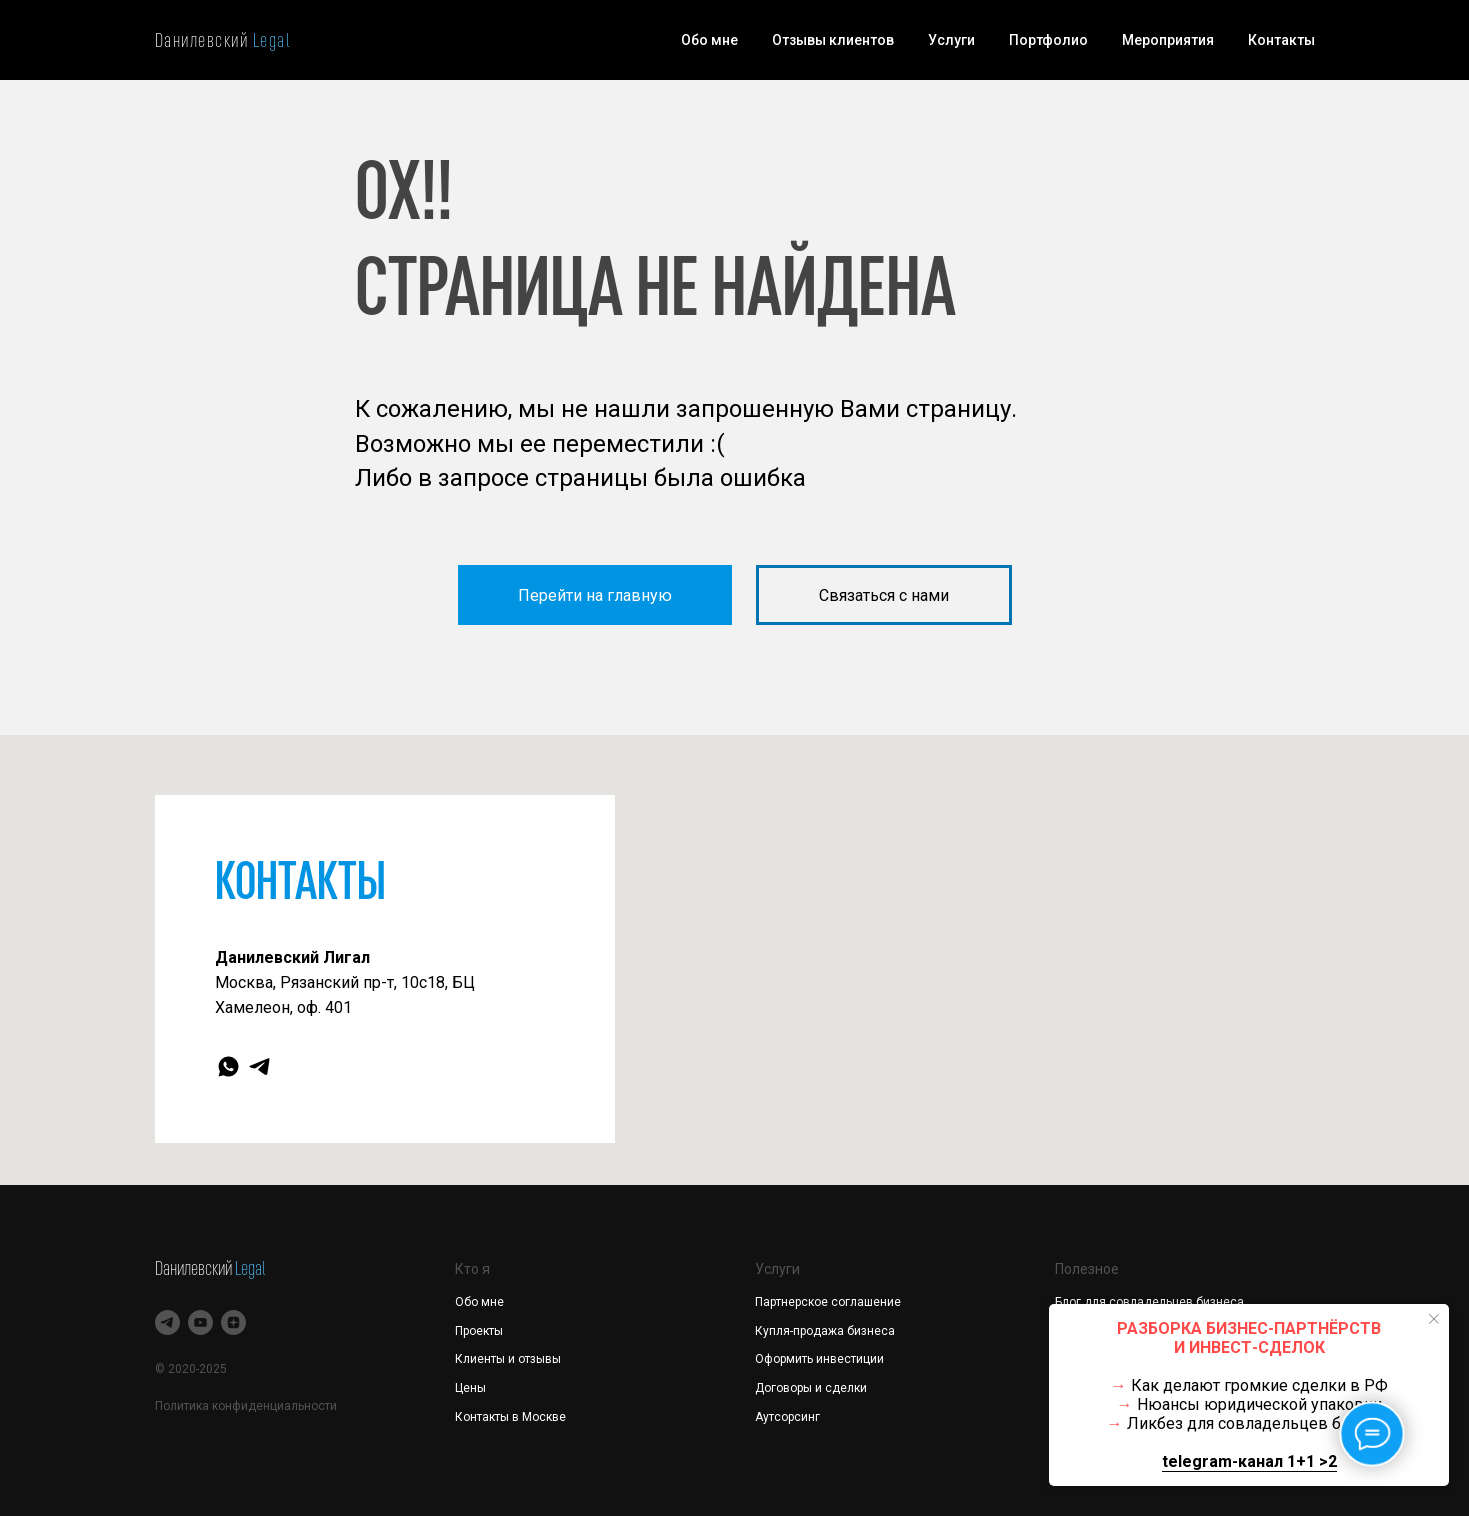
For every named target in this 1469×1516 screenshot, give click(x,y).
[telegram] (259, 1066)
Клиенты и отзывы (508, 1359)
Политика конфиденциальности (246, 1406)
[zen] (233, 1322)
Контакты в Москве (510, 1417)
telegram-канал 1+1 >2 (1249, 1461)
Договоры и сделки (811, 1388)
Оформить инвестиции (819, 1359)
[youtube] (200, 1322)
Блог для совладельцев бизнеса (1149, 1302)
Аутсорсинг (787, 1417)
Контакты (1281, 40)
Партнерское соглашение (828, 1302)
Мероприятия (1168, 40)
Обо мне (709, 40)
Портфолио (1048, 40)
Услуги (951, 40)
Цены (470, 1388)
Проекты (479, 1331)
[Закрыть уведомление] (1434, 1319)
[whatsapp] (228, 1066)
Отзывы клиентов (833, 40)
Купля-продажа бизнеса (825, 1331)
